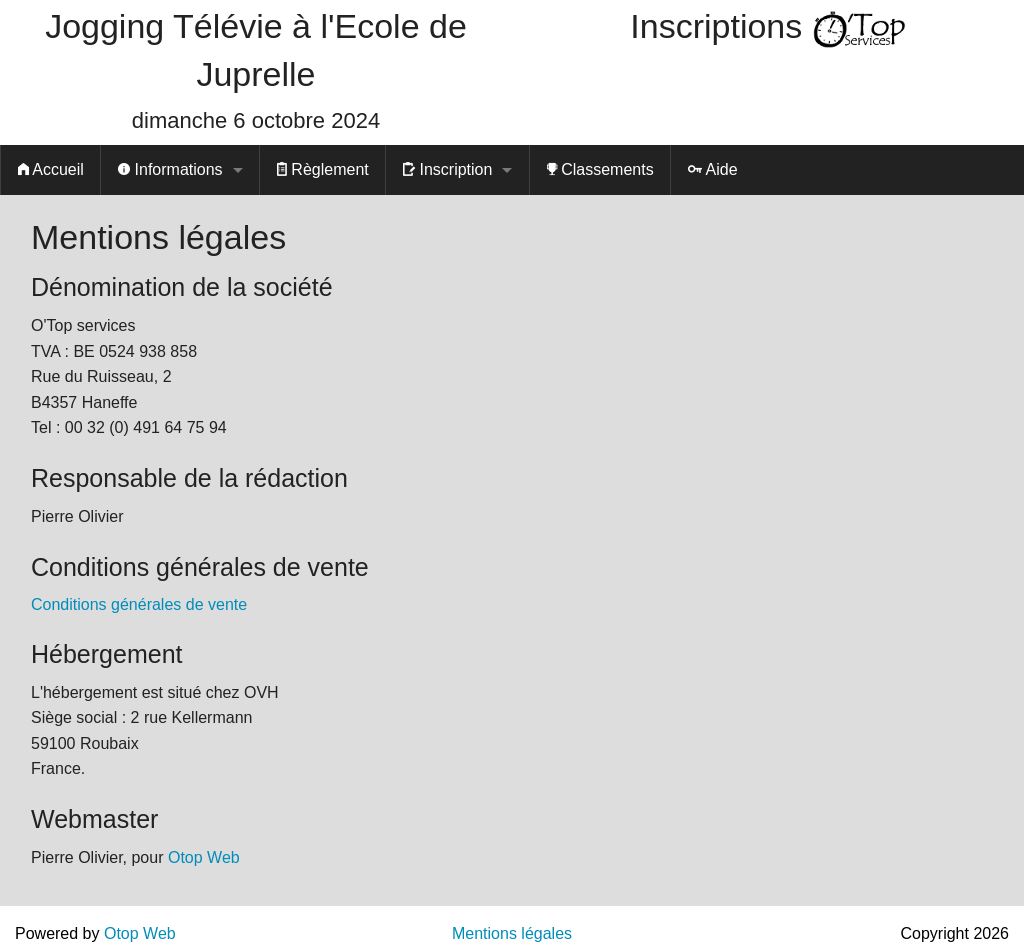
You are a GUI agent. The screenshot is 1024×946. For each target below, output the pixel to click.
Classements (600, 169)
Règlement (323, 169)
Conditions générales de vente (139, 604)
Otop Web (204, 857)
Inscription (447, 169)
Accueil (51, 169)
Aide (713, 169)
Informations (170, 169)
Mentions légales (512, 933)
